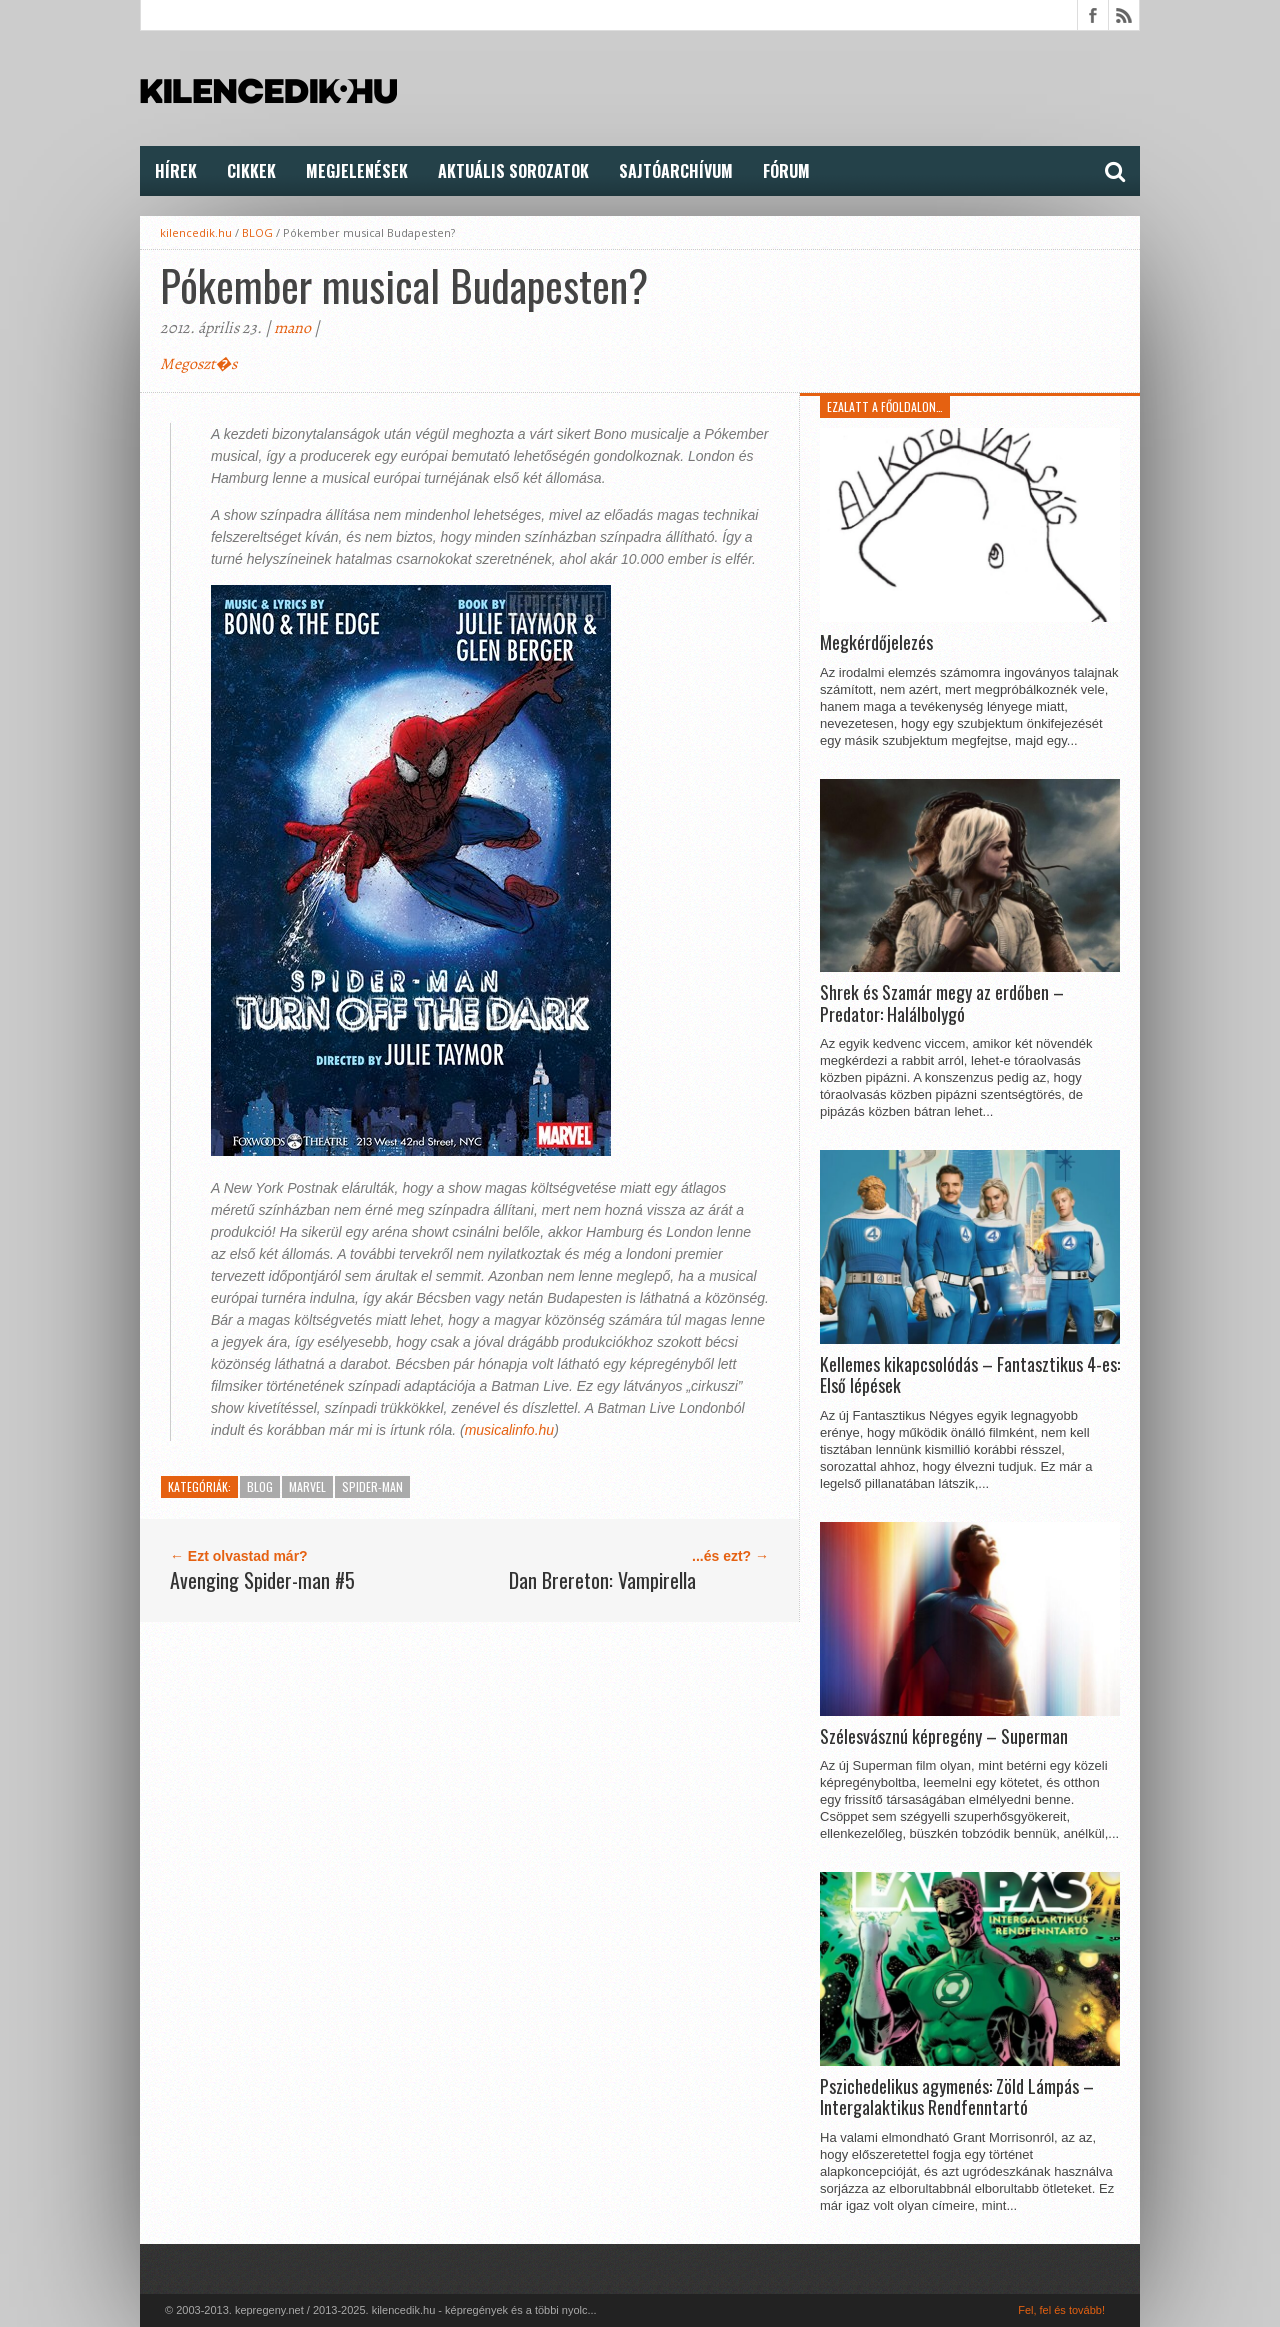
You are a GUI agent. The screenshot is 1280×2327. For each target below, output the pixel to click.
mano (292, 328)
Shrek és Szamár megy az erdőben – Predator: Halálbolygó (942, 1003)
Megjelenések (357, 171)
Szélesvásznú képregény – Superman (944, 1737)
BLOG (257, 232)
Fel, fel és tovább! (1061, 2310)
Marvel (307, 1486)
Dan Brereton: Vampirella (602, 1580)
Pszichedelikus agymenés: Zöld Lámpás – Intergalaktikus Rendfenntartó (957, 2097)
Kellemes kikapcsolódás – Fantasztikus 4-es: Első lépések (970, 1375)
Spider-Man (372, 1486)
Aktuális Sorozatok (513, 171)
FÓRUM (786, 171)
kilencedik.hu (196, 232)
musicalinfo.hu (510, 1430)
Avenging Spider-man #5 (262, 1580)
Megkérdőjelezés (876, 643)
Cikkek (251, 171)
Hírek (176, 171)
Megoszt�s (198, 364)
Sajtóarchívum (676, 171)
